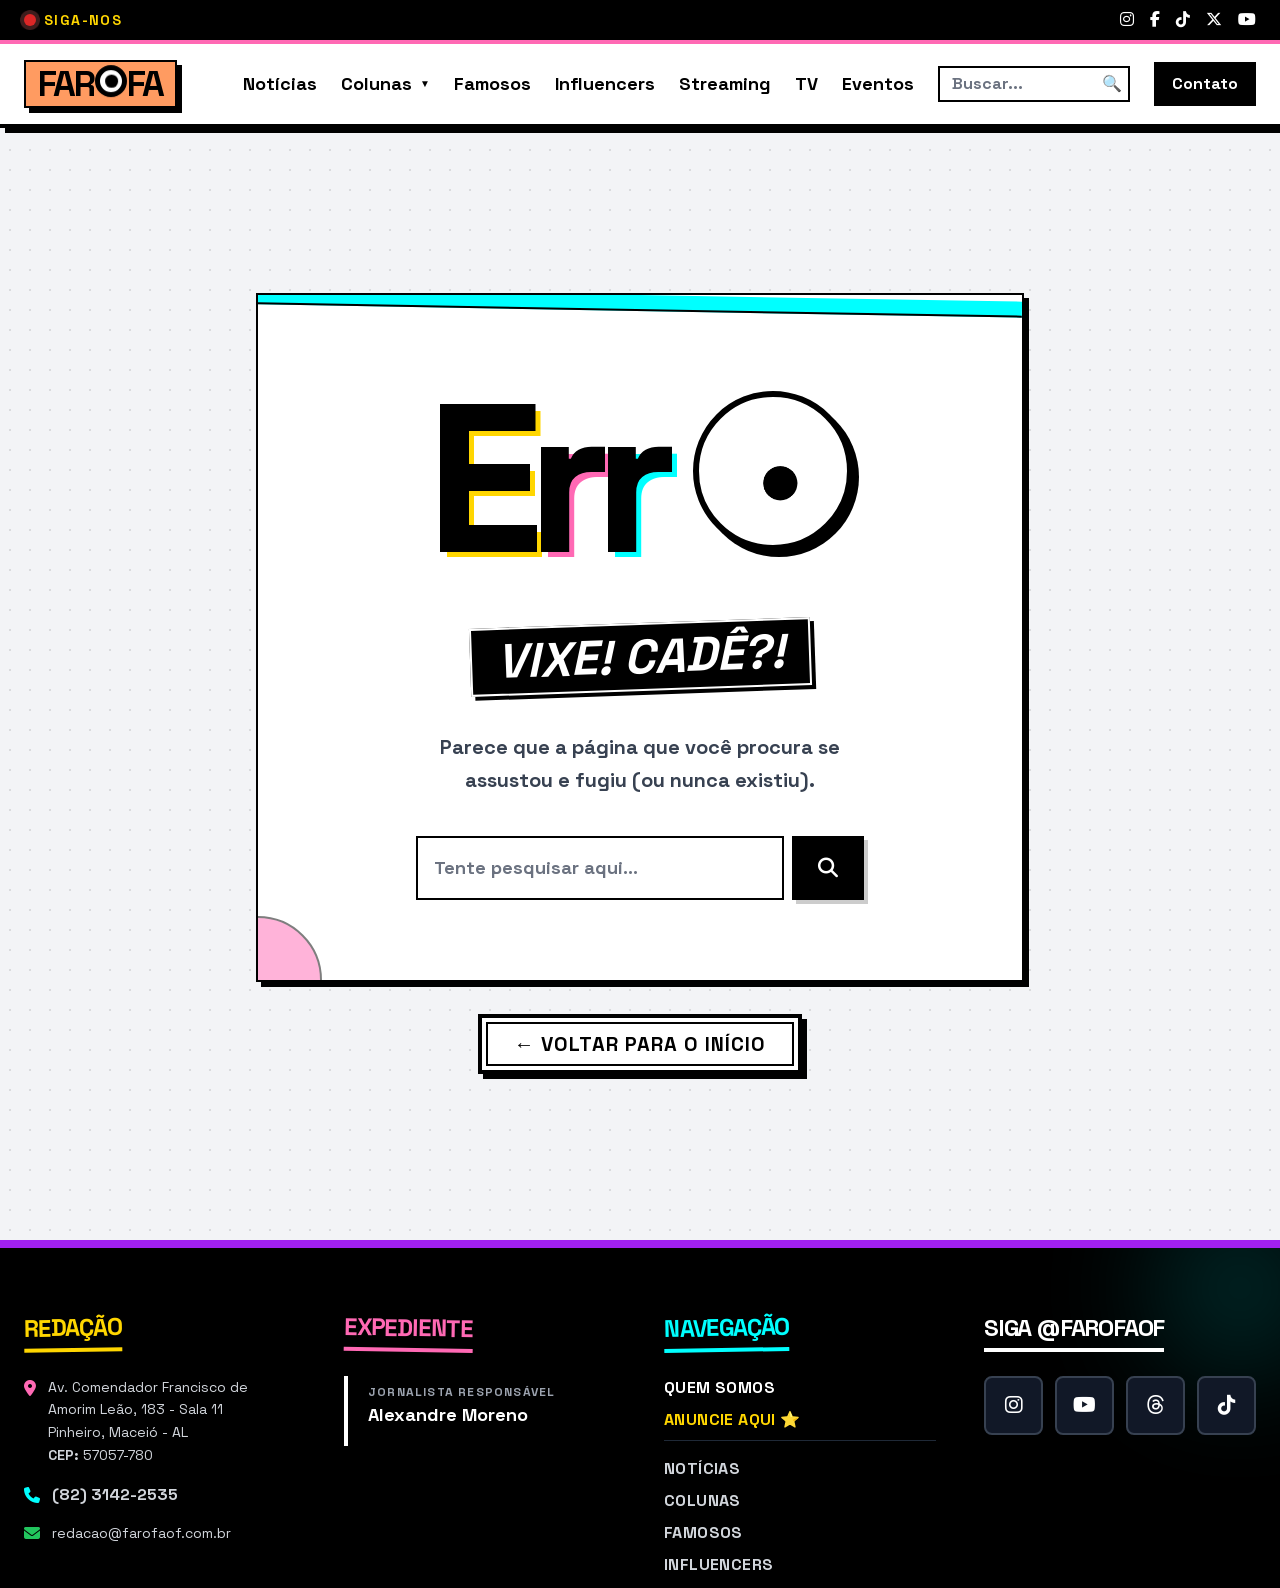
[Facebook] (1155, 20)
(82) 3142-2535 (115, 1494)
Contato (1205, 83)
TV (806, 83)
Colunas (376, 83)
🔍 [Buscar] (1112, 83)
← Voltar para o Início (640, 1044)
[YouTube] (1247, 20)
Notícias (280, 83)
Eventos (878, 83)
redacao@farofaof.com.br (141, 1533)
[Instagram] (1127, 20)
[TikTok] (1183, 20)
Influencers (605, 83)
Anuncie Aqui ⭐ (732, 1419)
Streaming (725, 83)
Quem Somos (719, 1387)
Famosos (492, 83)
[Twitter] (1214, 20)
